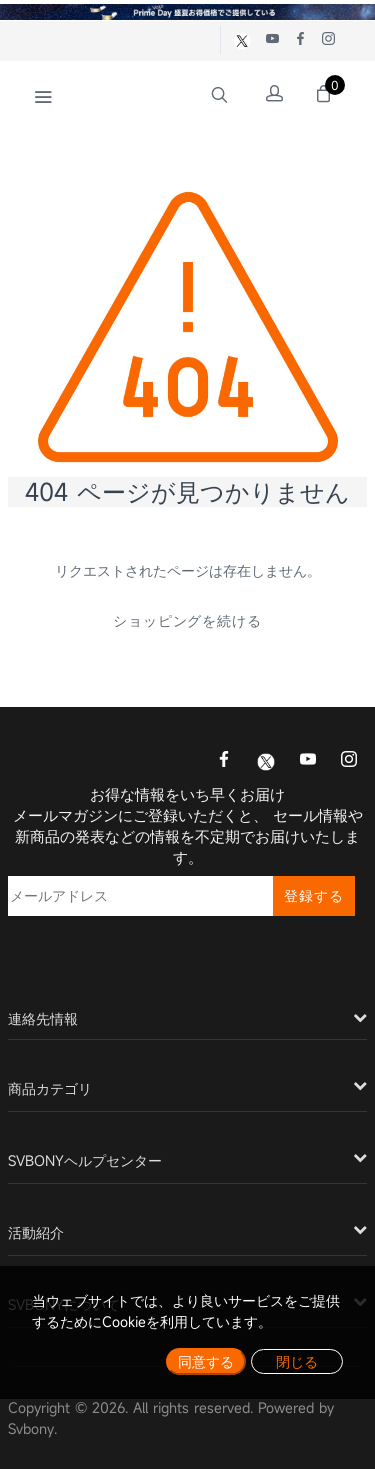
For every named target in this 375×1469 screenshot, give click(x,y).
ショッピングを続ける (188, 620)
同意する (206, 1361)
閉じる (297, 1361)
